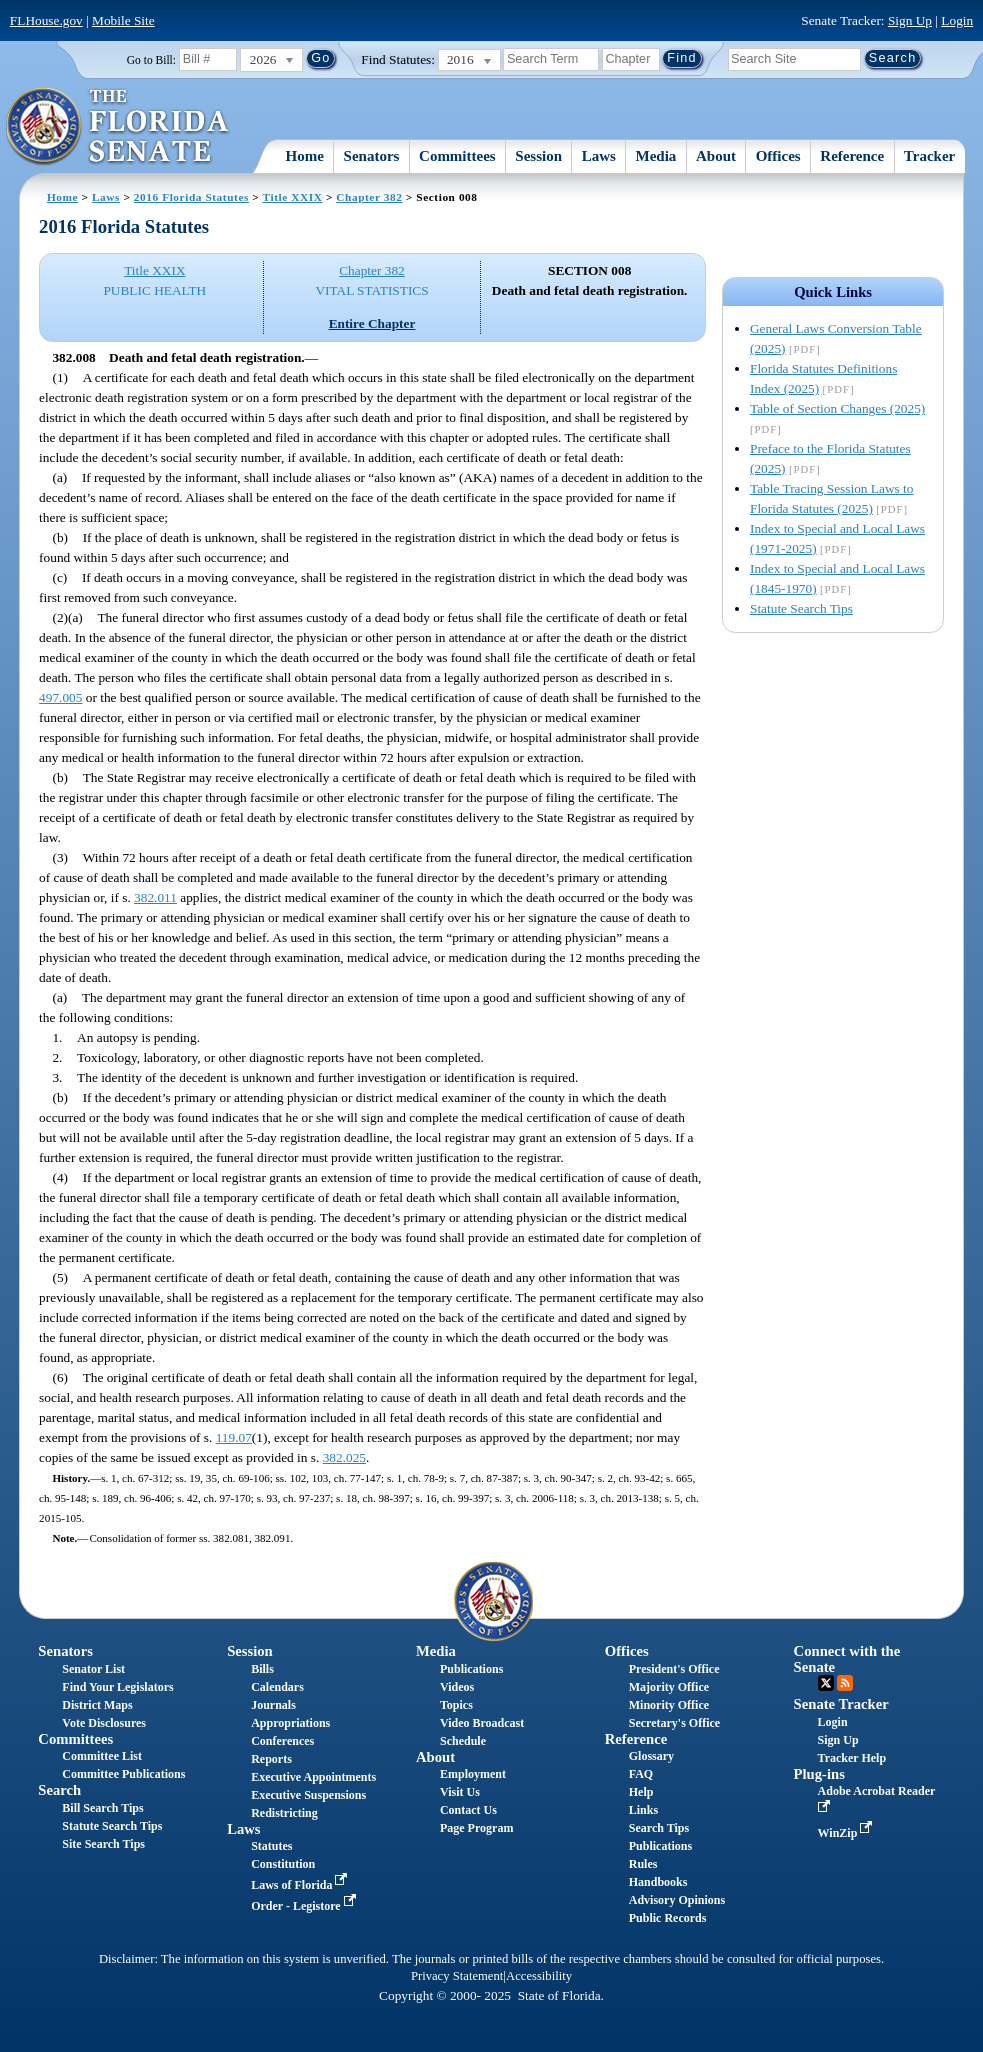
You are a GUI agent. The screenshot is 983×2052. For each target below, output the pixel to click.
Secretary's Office (674, 1723)
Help (641, 1792)
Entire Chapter (372, 323)
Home (305, 156)
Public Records (668, 1918)
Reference (852, 156)
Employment (473, 1774)
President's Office (674, 1669)
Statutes (271, 1846)
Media (656, 156)
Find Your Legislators (117, 1687)
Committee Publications (123, 1774)
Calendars (277, 1687)
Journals (273, 1705)
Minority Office (669, 1705)
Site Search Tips (103, 1844)
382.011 (155, 897)
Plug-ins (819, 1774)
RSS (845, 1683)
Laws (599, 156)
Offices (778, 156)
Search (59, 1790)
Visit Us (460, 1792)
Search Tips (659, 1828)
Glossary (651, 1756)
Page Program (476, 1828)
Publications (471, 1669)
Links (643, 1810)
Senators (372, 156)
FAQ (641, 1774)
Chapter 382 (369, 197)
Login (957, 20)
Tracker (929, 156)
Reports (271, 1759)
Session (538, 156)
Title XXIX (293, 197)
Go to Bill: (151, 60)
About (716, 156)
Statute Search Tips (801, 608)
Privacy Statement (457, 1976)
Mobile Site (123, 20)
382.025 (344, 1457)
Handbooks (658, 1882)
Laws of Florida (301, 1885)
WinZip (847, 1833)
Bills (262, 1669)
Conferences (282, 1741)
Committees (457, 156)
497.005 (60, 697)
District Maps (97, 1705)
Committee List (102, 1756)
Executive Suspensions (308, 1795)
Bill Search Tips (102, 1808)
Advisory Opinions (677, 1900)
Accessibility (539, 1976)
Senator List (93, 1669)
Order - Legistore (305, 1906)
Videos (457, 1687)
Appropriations (290, 1723)
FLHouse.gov (46, 20)
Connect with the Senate (847, 1658)
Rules (643, 1864)
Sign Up (910, 20)
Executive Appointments (313, 1777)
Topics (456, 1705)
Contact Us (468, 1810)
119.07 (234, 1437)
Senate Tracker (841, 1704)
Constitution (283, 1864)
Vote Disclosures (104, 1723)
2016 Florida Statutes (191, 197)
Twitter (826, 1683)
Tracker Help (852, 1758)
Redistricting (284, 1813)
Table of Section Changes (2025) (837, 408)
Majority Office (669, 1687)
